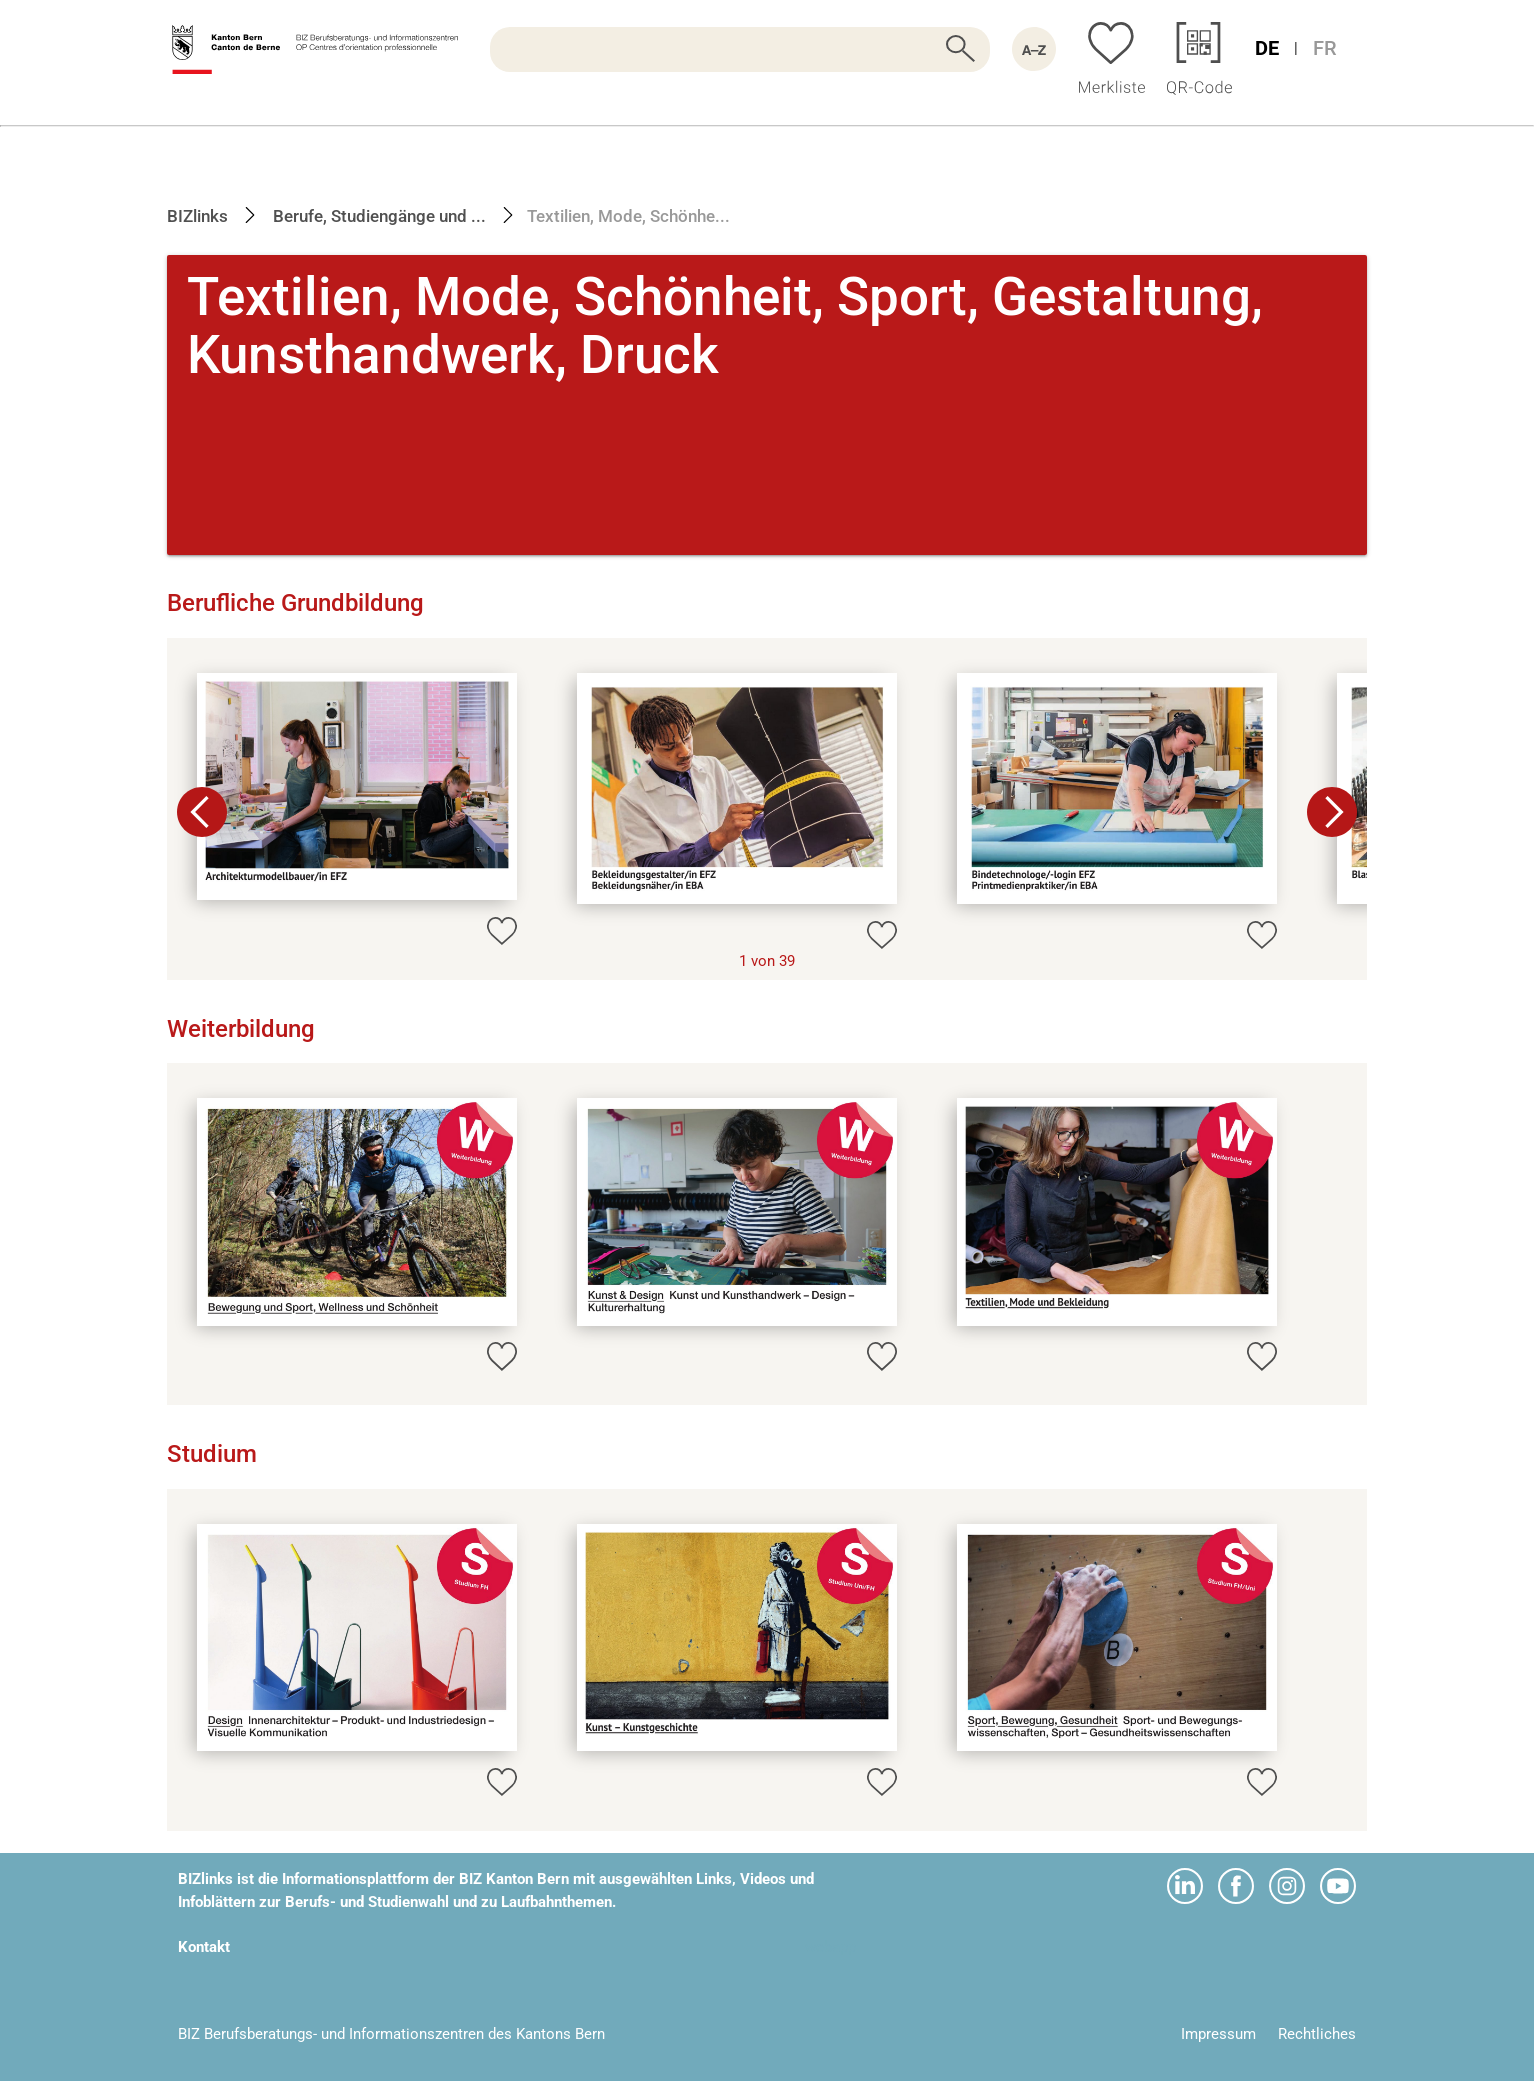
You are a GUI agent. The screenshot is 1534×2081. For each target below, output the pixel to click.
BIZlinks (197, 216)
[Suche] (740, 49)
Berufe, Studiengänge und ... (377, 216)
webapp (830, 1947)
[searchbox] (740, 49)
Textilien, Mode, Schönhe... (628, 216)
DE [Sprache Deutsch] (1267, 48)
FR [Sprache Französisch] (1325, 48)
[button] (1332, 812)
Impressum (1218, 2034)
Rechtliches (1317, 2034)
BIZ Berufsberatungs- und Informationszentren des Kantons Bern (391, 2034)
